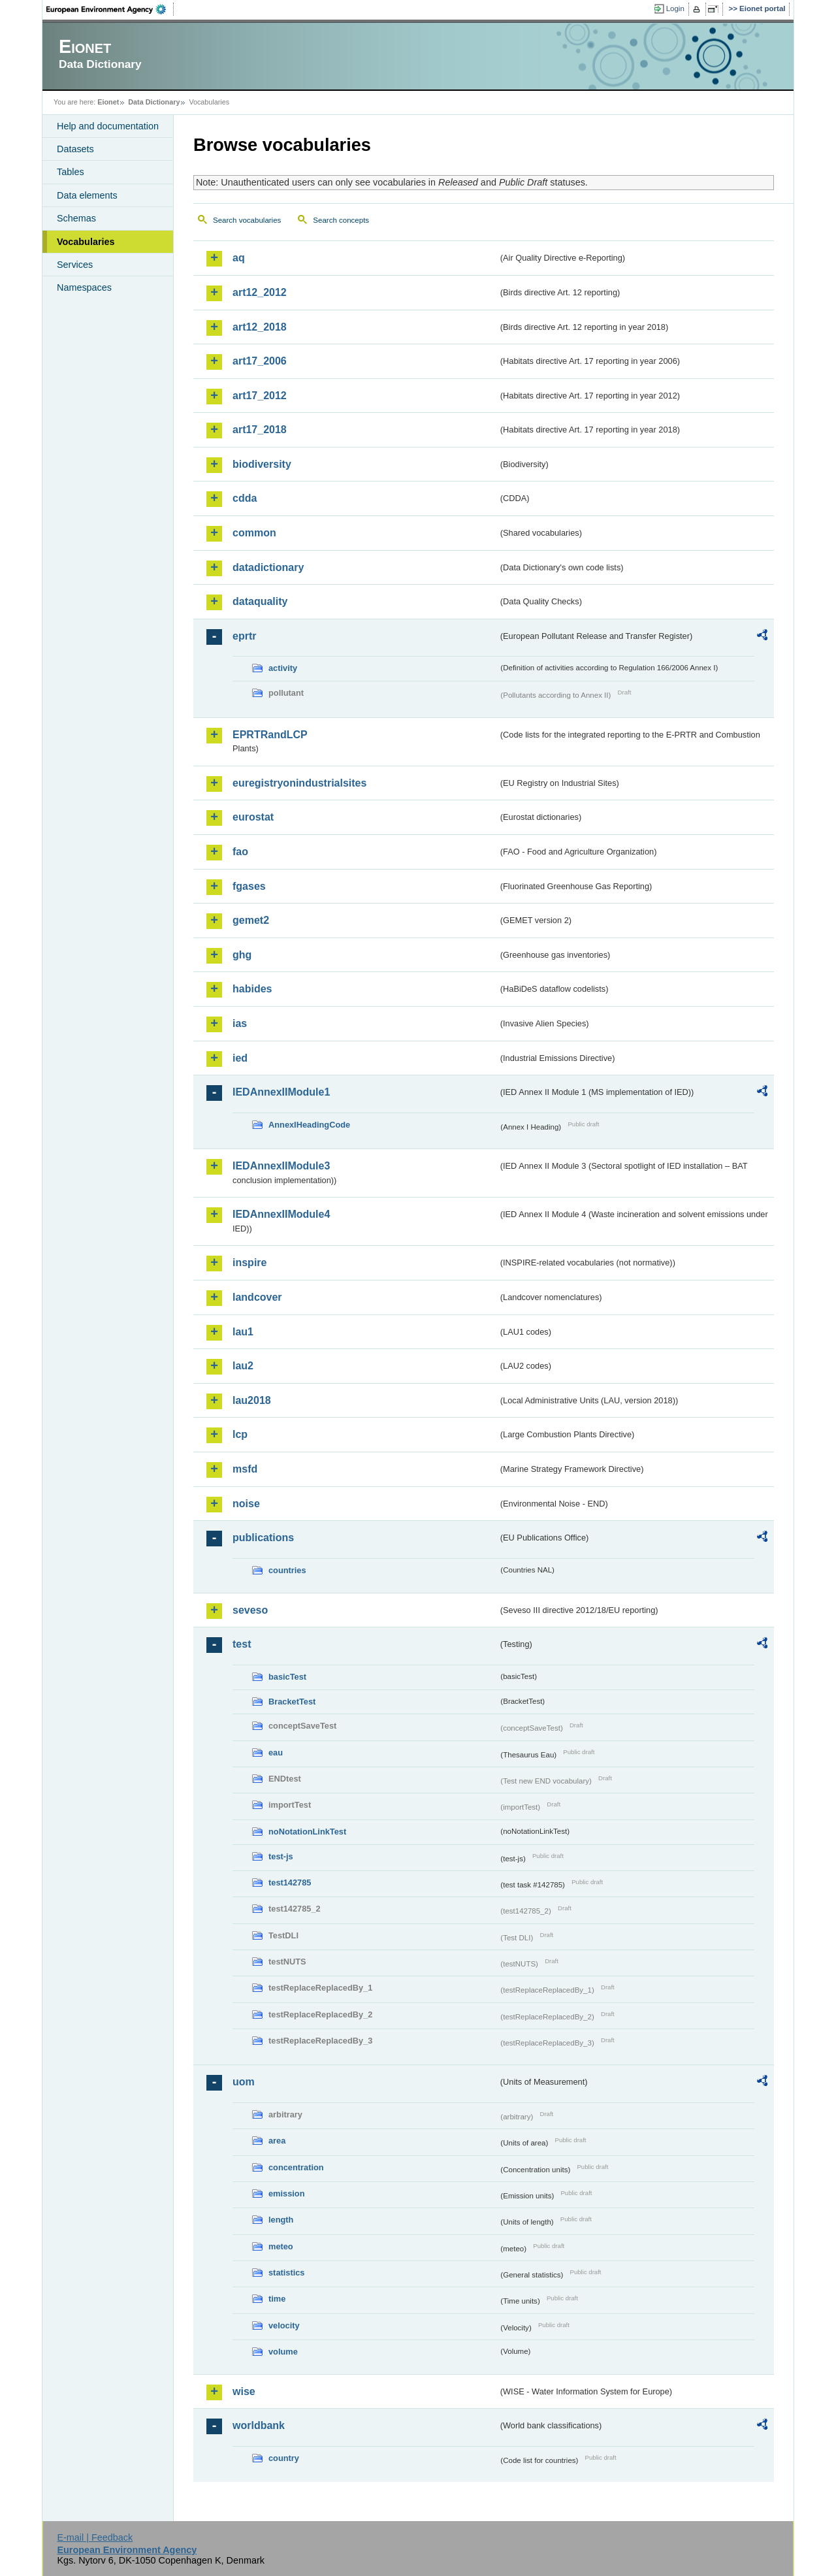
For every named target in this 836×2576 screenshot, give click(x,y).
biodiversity (262, 464)
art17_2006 (260, 361)
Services (75, 264)
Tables (70, 172)
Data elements (87, 195)
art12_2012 (260, 292)
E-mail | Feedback (95, 2537)
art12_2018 (260, 327)
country (283, 2458)
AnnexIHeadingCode (309, 1125)
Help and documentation (108, 126)
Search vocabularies (247, 220)
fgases (249, 886)
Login (675, 8)
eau (275, 1752)
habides (252, 988)
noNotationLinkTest (307, 1831)
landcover (257, 1297)
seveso (250, 1610)
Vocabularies (86, 241)
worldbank (259, 2425)
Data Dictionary (154, 102)
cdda (245, 498)
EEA (110, 9)
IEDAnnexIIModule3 (281, 1165)
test (242, 1644)
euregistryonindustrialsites (299, 783)
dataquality (260, 601)
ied (240, 1058)
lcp (240, 1434)
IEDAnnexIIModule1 (281, 1092)
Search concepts (341, 220)
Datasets (75, 149)
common (254, 532)
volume (283, 2351)
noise (246, 1503)
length (280, 2220)
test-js (280, 1856)
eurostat (253, 817)
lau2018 (252, 1400)
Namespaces (84, 287)
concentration (296, 2167)
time (276, 2299)
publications (263, 1537)
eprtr (244, 636)
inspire (249, 1262)
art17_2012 (260, 395)
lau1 (243, 1331)
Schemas (76, 218)
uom (244, 2081)
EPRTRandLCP (270, 734)
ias (240, 1023)
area (276, 2140)
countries (287, 1570)
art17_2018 (260, 429)
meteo (280, 2246)
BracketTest (291, 1701)
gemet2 (251, 920)
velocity (284, 2325)
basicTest (287, 1677)
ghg (242, 954)
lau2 (243, 1365)
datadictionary (268, 567)
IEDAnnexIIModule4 (281, 1214)
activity (282, 668)
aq (239, 257)
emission (286, 2193)
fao (240, 851)
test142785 (289, 1882)
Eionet (108, 102)
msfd (245, 1469)
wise (244, 2391)
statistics (286, 2272)
